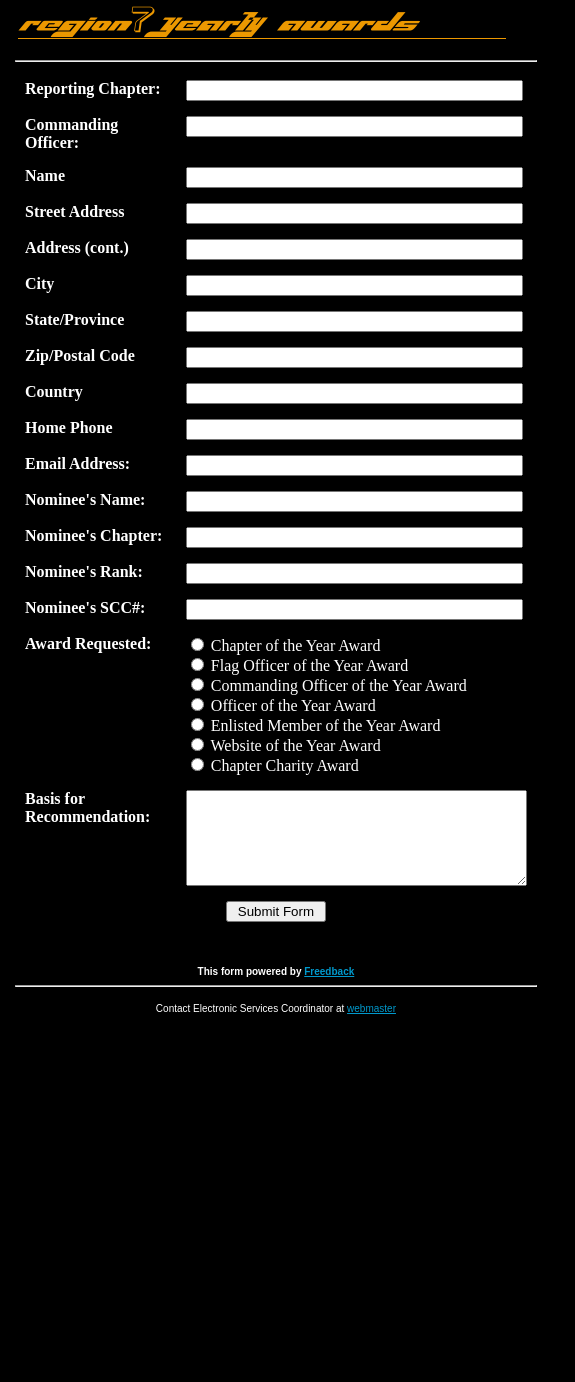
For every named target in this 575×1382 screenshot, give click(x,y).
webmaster (381, 1056)
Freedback (339, 1019)
